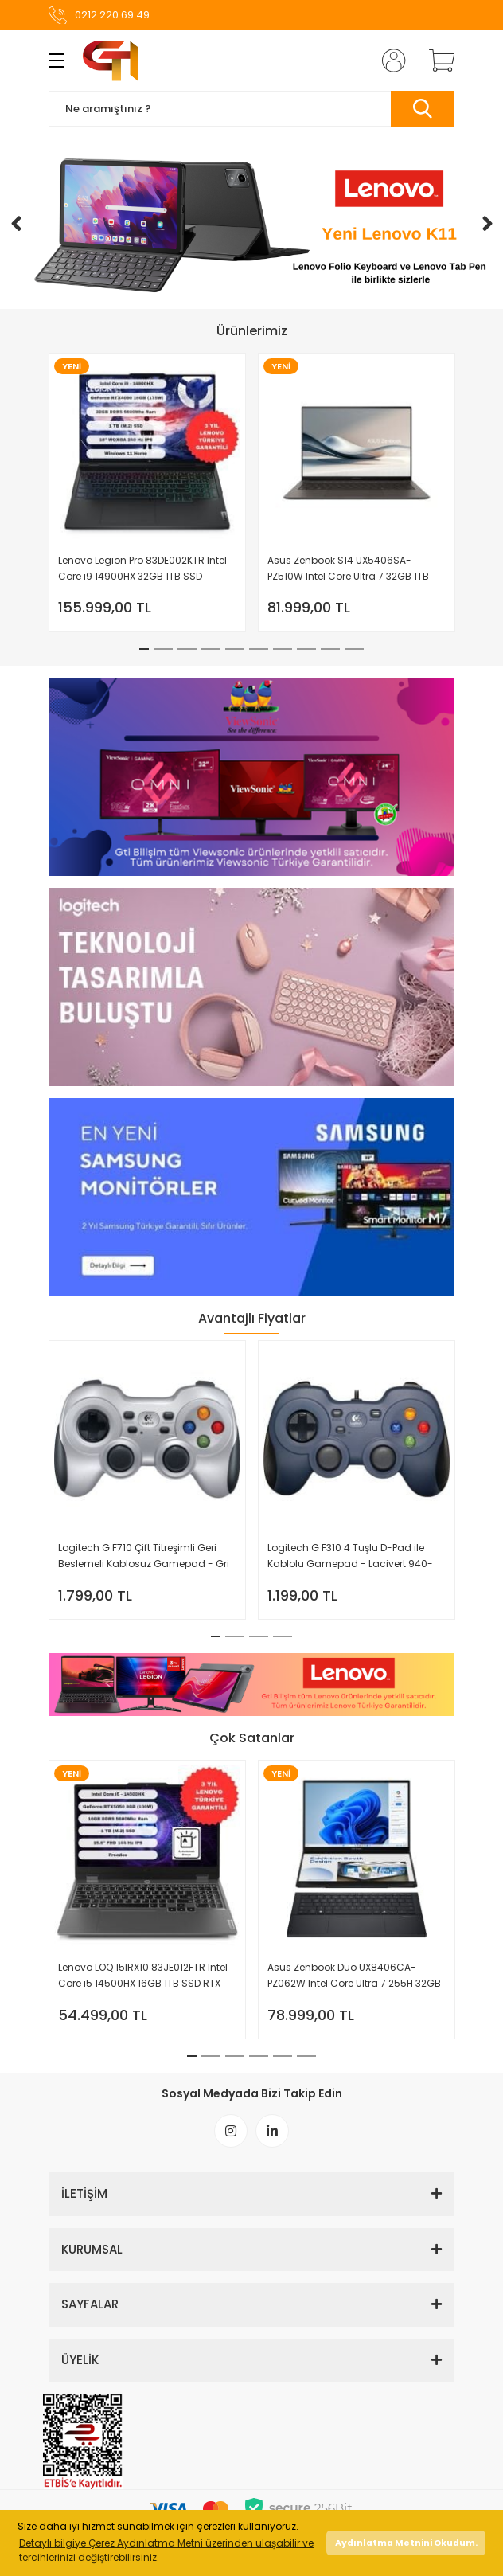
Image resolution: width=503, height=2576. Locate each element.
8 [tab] (306, 649)
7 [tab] (282, 649)
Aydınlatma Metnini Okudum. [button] (406, 2543)
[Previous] (16, 224)
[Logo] (110, 60)
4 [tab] (210, 649)
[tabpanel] (147, 492)
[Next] (487, 224)
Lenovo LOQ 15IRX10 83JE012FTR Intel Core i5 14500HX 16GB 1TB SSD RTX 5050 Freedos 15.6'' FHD (143, 1976)
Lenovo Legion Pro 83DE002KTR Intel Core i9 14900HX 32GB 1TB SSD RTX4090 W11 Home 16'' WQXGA (142, 568)
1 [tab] (144, 649)
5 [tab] (234, 649)
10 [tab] (354, 649)
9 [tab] (330, 649)
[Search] (251, 109)
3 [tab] (187, 649)
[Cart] (436, 60)
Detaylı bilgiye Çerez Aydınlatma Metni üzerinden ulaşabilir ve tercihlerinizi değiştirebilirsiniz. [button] (166, 2550)
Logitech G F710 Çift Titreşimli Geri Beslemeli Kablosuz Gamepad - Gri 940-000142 (143, 1556)
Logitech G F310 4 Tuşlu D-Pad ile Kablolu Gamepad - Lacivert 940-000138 (350, 1556)
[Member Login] (389, 60)
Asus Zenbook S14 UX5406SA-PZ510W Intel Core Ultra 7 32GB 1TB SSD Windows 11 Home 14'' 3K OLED (348, 568)
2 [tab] (163, 649)
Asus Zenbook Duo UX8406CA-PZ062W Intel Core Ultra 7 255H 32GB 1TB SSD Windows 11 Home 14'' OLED (354, 1976)
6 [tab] (258, 649)
